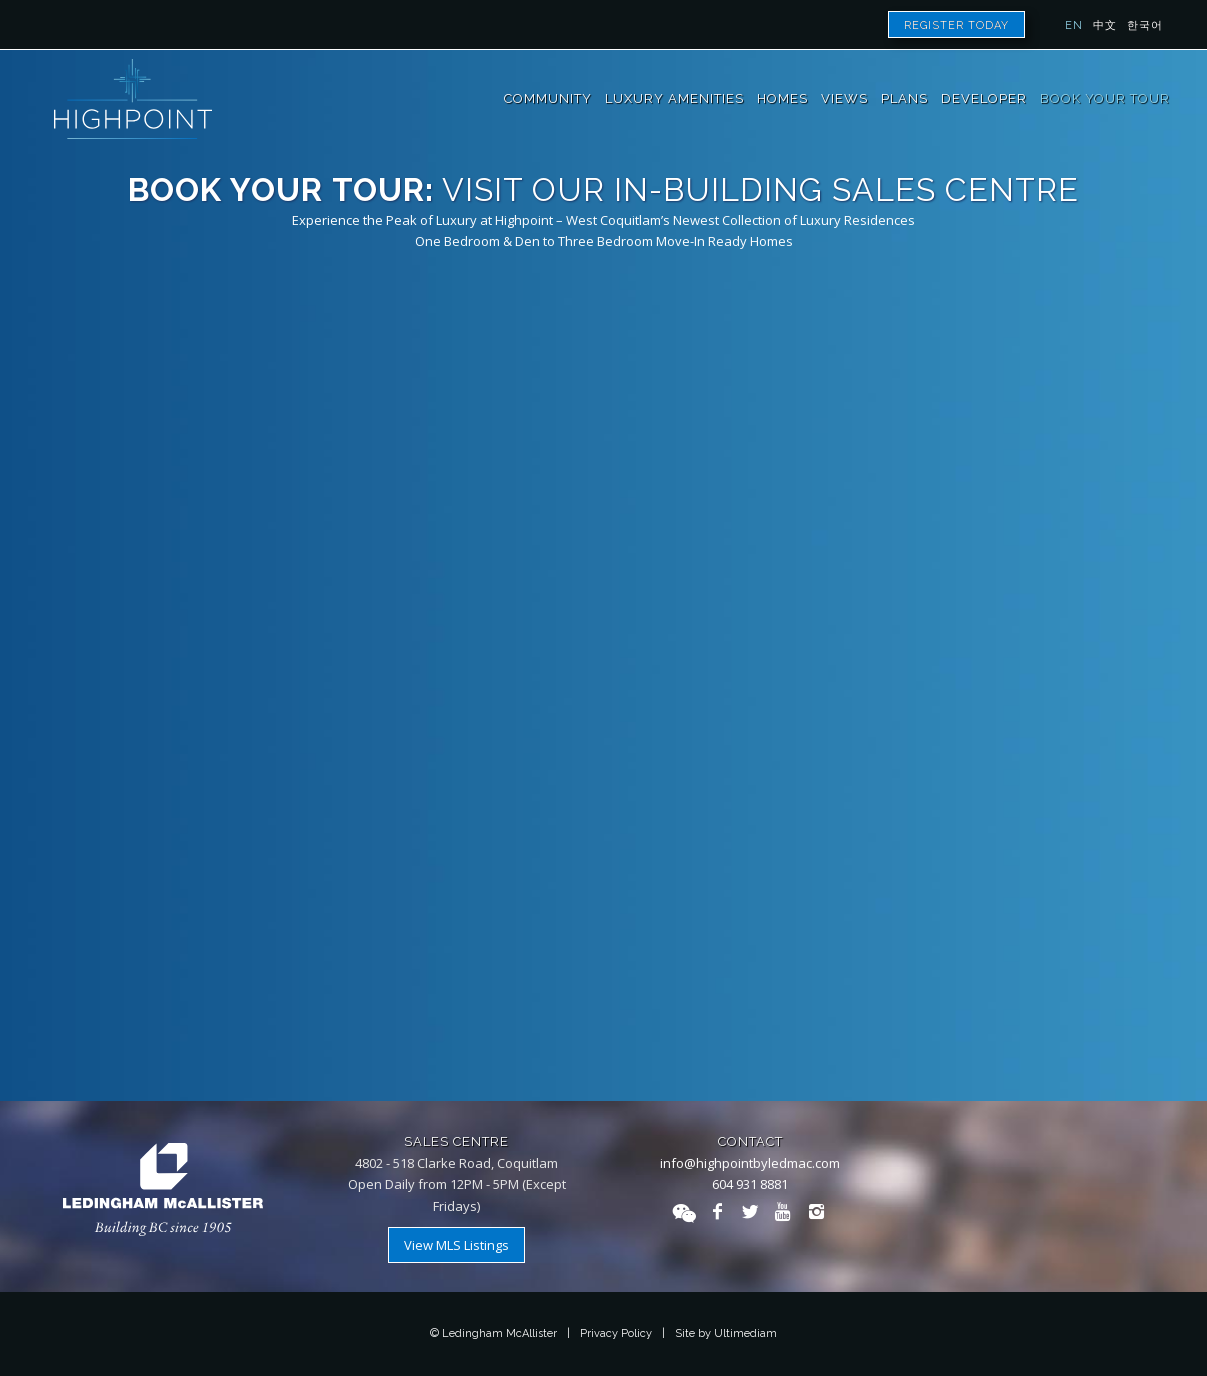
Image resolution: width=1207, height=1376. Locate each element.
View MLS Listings (456, 1245)
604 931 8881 (750, 1184)
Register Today (956, 25)
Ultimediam (745, 1333)
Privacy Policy (616, 1333)
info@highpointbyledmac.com (750, 1163)
